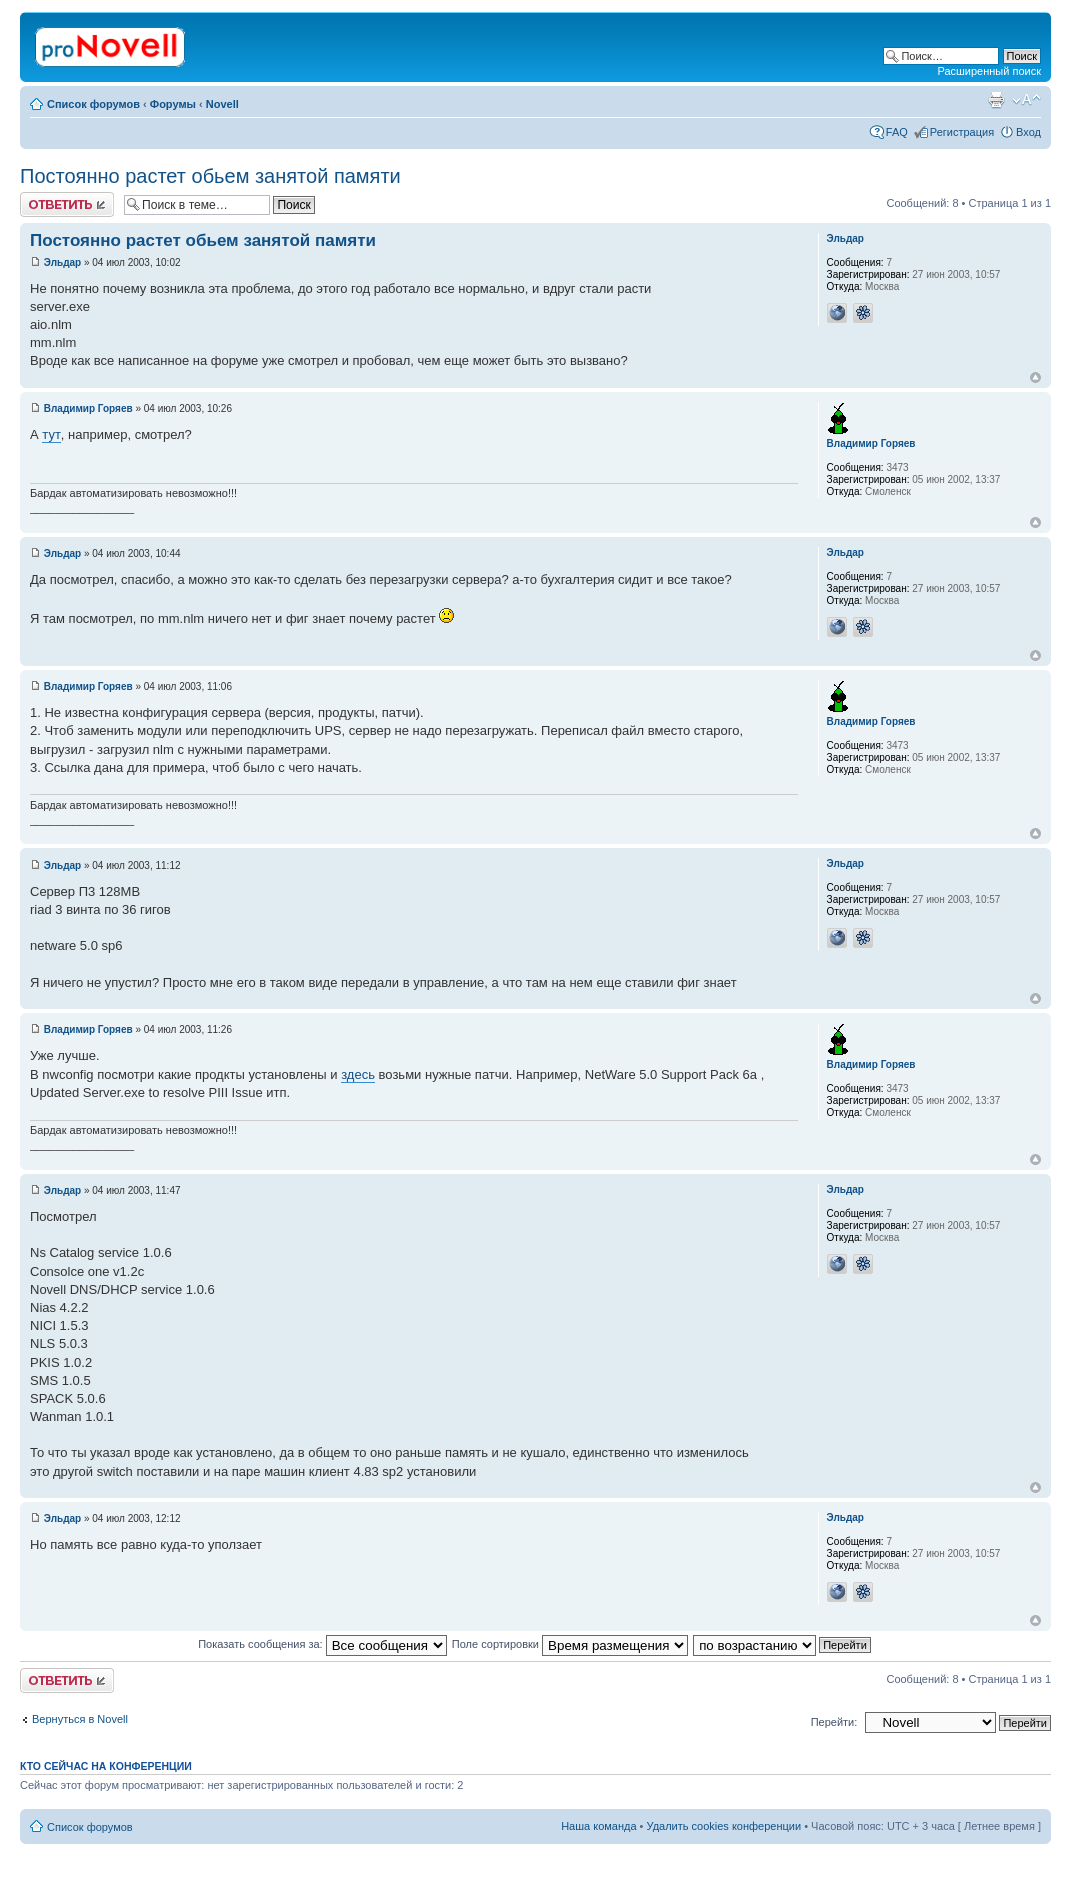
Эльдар (62, 262)
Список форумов (93, 104)
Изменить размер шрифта (1026, 100)
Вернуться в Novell (80, 1719)
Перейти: (834, 1722)
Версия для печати (996, 100)
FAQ (897, 132)
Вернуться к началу (1035, 377)
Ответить (67, 204)
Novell (222, 104)
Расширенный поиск (989, 71)
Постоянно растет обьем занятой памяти (210, 176)
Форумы (173, 104)
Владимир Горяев (88, 408)
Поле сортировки (570, 1644)
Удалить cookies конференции (724, 1826)
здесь (358, 1074)
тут (51, 434)
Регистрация (962, 132)
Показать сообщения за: (322, 1644)
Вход (1028, 132)
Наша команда (598, 1826)
